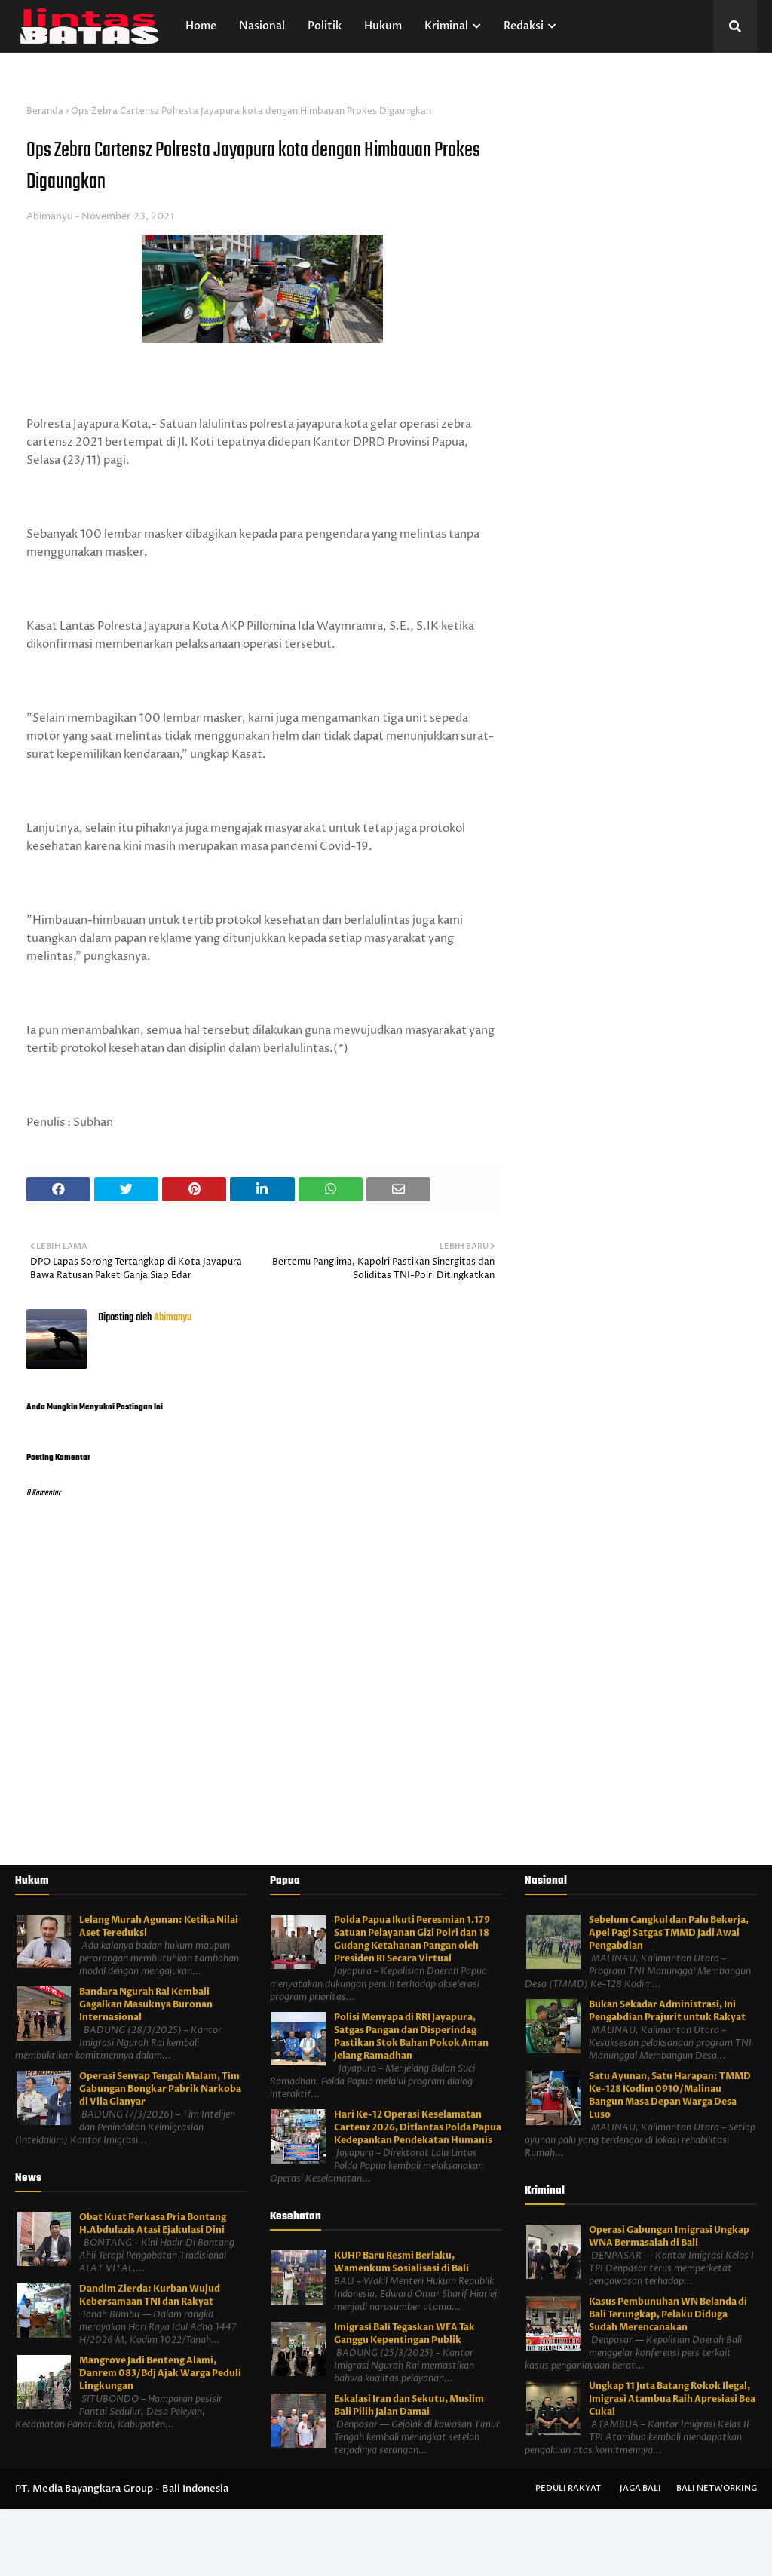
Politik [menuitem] (325, 26)
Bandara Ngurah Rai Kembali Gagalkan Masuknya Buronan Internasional (146, 2004)
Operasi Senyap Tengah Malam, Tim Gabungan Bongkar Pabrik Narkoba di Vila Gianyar (160, 2089)
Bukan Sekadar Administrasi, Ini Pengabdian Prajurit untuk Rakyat (667, 2010)
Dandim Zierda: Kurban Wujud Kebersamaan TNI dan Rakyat (149, 2295)
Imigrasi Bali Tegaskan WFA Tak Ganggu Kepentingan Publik (404, 2333)
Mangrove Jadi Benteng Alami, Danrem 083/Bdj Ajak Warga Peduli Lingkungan (160, 2373)
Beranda (44, 111)
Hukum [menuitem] (383, 26)
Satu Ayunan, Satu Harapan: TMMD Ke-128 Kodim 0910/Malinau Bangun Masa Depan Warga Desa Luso (670, 2095)
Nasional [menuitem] (262, 26)
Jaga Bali (640, 2488)
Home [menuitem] (200, 26)
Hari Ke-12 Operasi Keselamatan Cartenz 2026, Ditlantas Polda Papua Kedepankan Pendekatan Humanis (417, 2127)
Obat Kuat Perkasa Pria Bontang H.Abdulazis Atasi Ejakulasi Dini (152, 2223)
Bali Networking (716, 2488)
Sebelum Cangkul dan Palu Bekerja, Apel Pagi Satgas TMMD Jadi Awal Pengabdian (669, 1933)
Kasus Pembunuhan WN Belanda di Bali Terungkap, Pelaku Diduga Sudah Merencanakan (668, 2314)
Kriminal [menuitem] (446, 26)
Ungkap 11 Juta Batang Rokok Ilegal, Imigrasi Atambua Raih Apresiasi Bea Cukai (672, 2399)
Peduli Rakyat (568, 2488)
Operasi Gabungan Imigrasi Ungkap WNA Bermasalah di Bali (669, 2236)
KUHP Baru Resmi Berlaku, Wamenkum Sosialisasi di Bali (401, 2261)
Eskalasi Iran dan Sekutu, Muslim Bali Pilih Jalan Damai (409, 2405)
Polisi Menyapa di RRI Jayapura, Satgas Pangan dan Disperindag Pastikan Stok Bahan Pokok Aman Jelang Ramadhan (411, 2036)
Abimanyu (49, 216)
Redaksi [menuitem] (524, 26)
